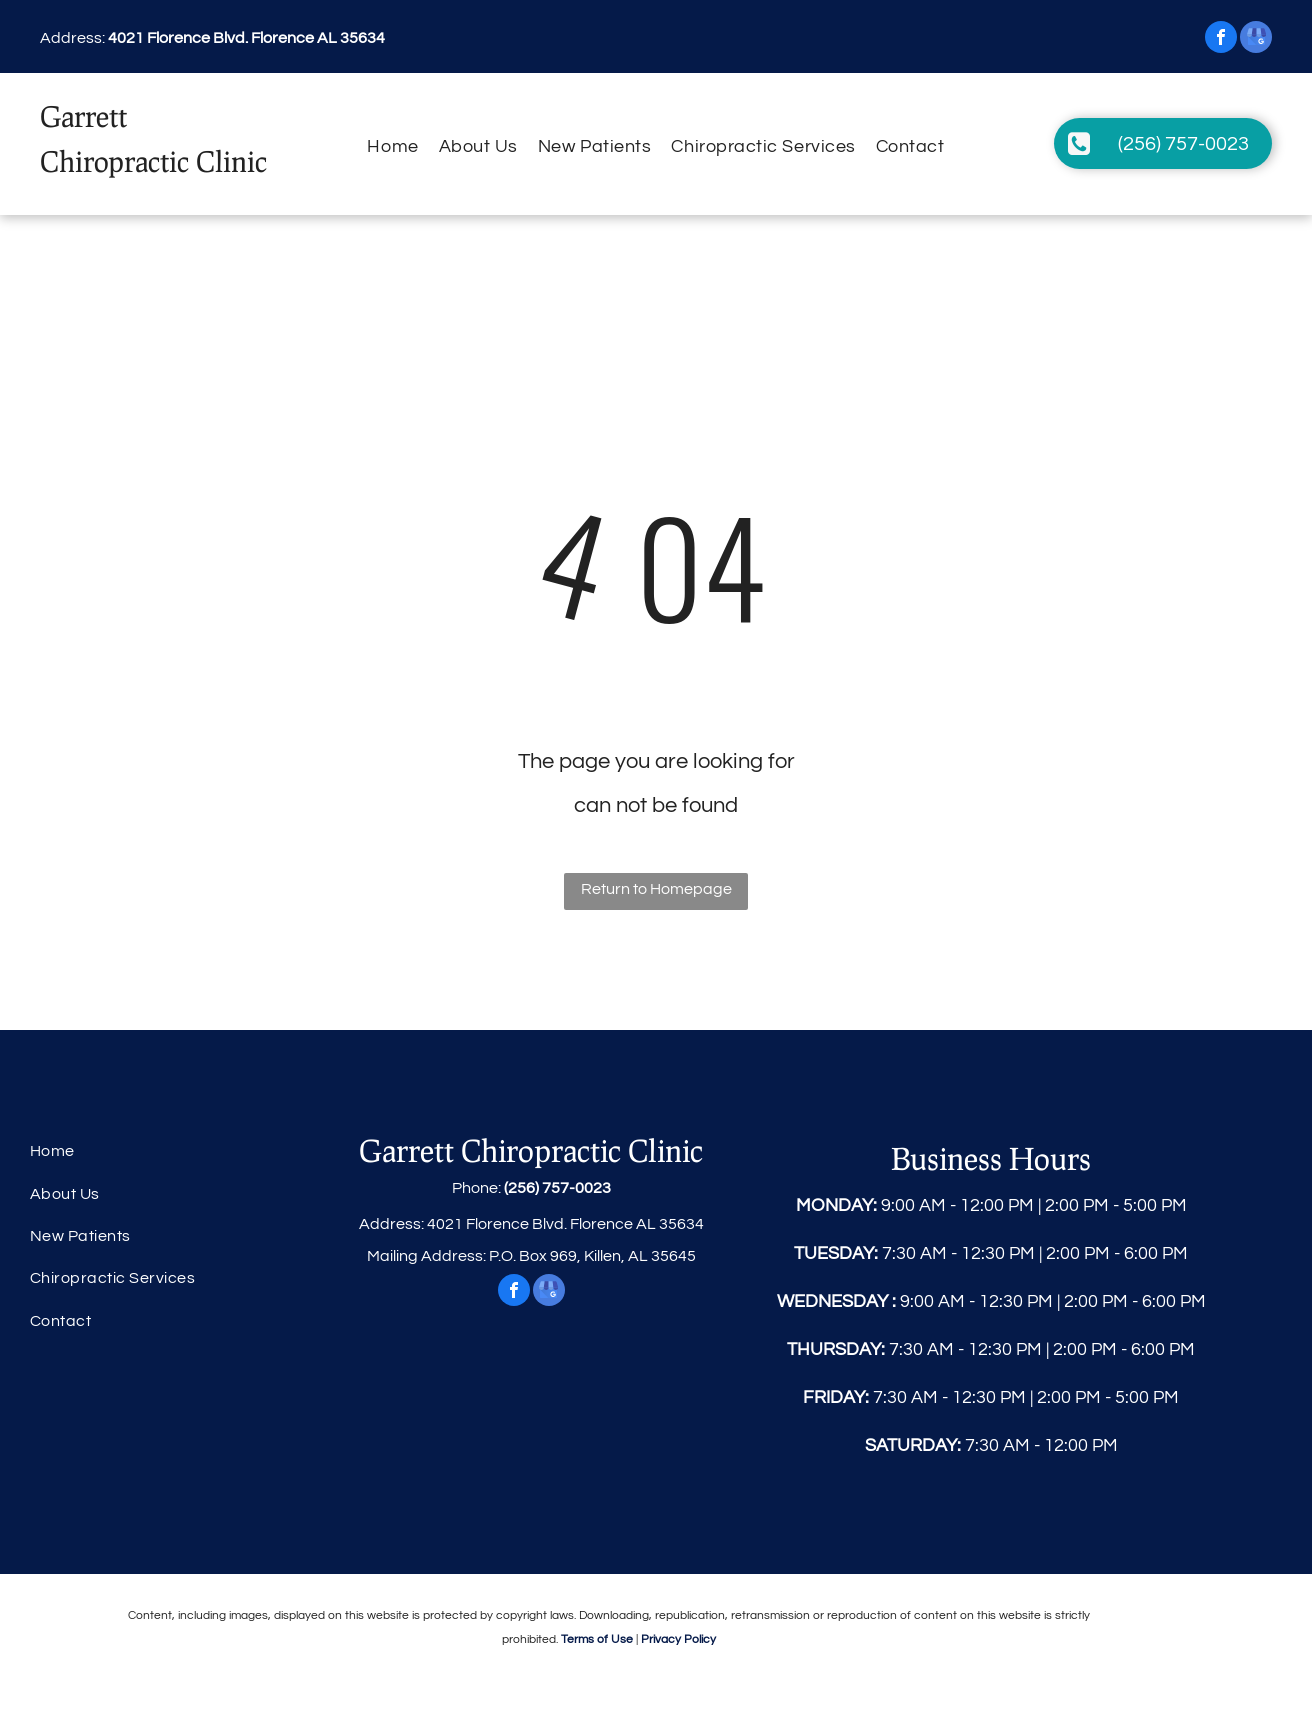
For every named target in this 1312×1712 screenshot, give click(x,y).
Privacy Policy (678, 1639)
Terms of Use (597, 1639)
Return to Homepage (656, 889)
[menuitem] (392, 146)
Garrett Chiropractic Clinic (531, 1150)
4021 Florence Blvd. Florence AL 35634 (246, 38)
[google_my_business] (1256, 39)
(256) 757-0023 (557, 1188)
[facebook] (1221, 39)
